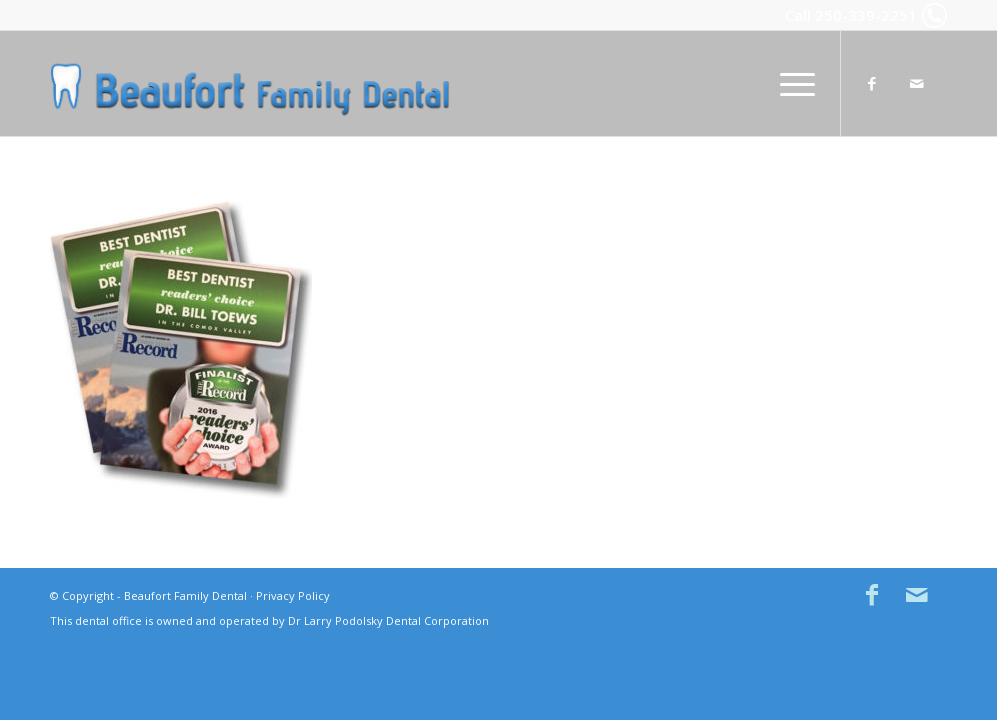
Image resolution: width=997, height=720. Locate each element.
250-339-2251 (866, 15)
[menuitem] (791, 83)
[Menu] (791, 83)
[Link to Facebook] (872, 83)
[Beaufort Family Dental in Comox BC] (250, 83)
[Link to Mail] (917, 83)
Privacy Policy (293, 595)
